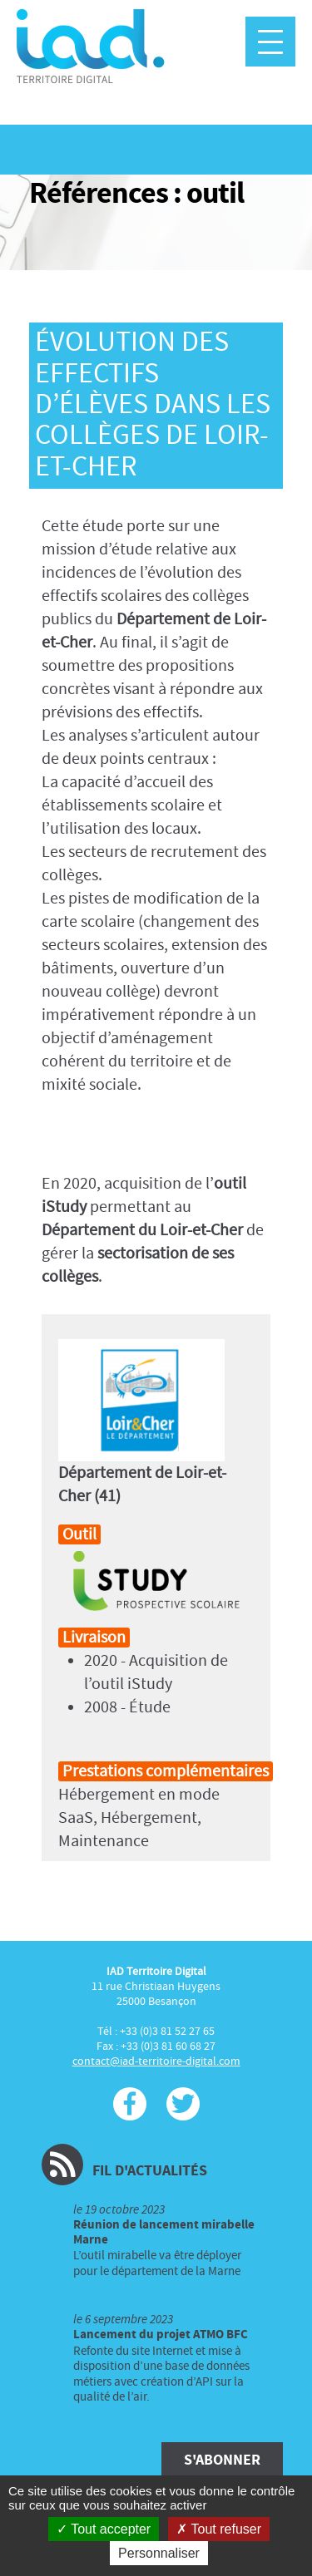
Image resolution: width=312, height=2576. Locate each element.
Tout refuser (218, 2529)
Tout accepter (104, 2529)
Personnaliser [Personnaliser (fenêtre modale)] (159, 2553)
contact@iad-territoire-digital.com (156, 2061)
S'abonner (222, 2460)
